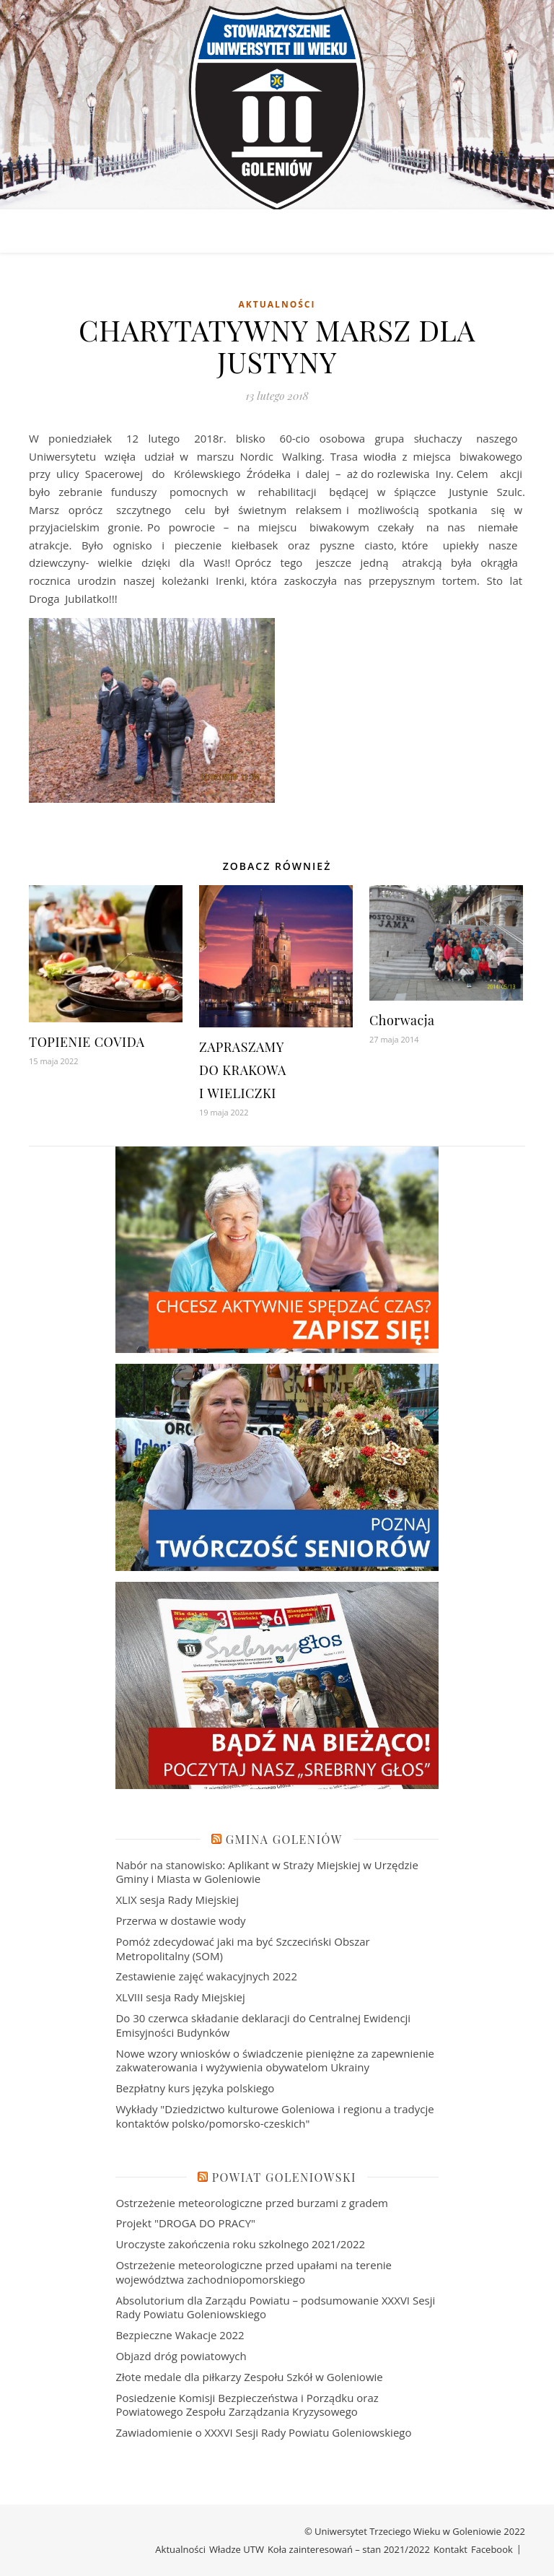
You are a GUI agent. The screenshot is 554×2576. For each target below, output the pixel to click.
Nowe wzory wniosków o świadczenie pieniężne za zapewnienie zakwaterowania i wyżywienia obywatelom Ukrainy (274, 2060)
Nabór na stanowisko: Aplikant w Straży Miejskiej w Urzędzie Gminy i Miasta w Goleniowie (266, 1872)
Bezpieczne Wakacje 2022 (179, 2335)
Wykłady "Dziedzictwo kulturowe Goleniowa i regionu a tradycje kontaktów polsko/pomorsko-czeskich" (274, 2116)
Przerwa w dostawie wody (180, 1920)
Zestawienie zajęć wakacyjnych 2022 (206, 1976)
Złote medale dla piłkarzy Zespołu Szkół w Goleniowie (248, 2377)
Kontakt (450, 2549)
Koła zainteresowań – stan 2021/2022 (349, 2549)
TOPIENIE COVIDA (87, 1041)
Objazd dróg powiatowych (180, 2356)
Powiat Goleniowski (284, 2177)
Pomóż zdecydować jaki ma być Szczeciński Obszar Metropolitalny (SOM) (242, 1948)
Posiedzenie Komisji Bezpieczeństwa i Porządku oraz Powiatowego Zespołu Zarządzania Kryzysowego (246, 2404)
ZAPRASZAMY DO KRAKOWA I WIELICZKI (242, 1070)
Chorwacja (402, 1020)
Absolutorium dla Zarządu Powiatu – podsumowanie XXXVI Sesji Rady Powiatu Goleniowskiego (275, 2307)
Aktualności (277, 304)
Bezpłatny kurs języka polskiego (194, 2088)
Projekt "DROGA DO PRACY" (185, 2223)
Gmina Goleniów (284, 1839)
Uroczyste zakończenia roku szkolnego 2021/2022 (240, 2244)
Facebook (492, 2549)
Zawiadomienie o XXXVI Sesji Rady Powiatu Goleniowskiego (263, 2432)
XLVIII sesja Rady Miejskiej (180, 1997)
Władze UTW (236, 2549)
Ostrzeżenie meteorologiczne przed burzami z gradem (251, 2203)
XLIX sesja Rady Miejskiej (177, 1899)
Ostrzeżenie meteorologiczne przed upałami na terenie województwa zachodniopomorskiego (253, 2272)
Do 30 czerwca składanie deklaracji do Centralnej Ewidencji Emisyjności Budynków (262, 2025)
